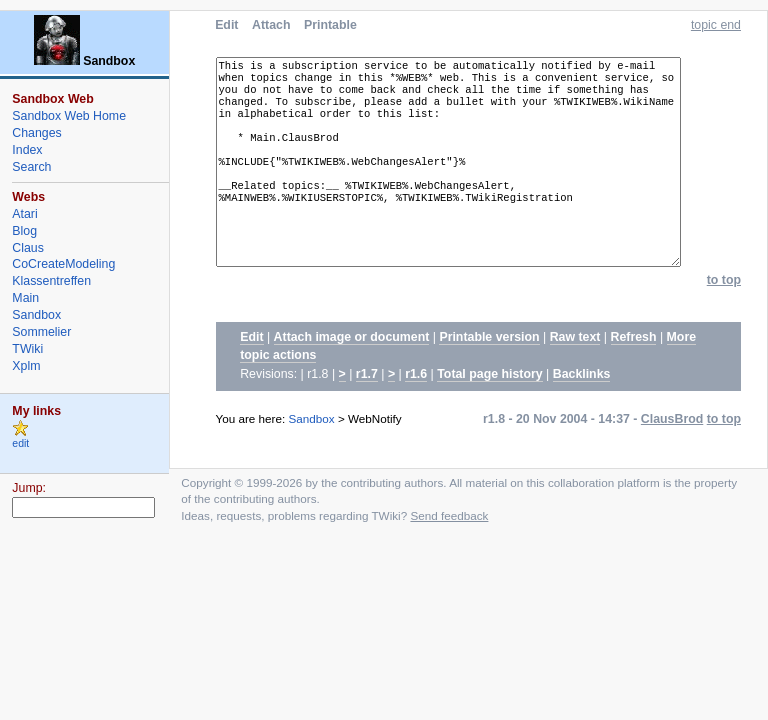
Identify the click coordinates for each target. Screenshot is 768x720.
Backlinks (582, 408)
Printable (330, 25)
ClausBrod (672, 453)
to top (724, 314)
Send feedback (449, 549)
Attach (271, 25)
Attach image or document (352, 371)
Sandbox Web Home (69, 116)
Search (31, 167)
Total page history (489, 408)
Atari (24, 214)
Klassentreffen (51, 281)
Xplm (26, 366)
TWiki (27, 349)
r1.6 (416, 408)
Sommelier (41, 332)
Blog (24, 231)
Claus (28, 248)
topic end (716, 25)
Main (25, 298)
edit (20, 443)
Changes (36, 133)
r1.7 (367, 408)
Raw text (575, 371)
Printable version (489, 371)
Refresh (634, 371)
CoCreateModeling (63, 264)
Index (27, 150)
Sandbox (312, 452)
